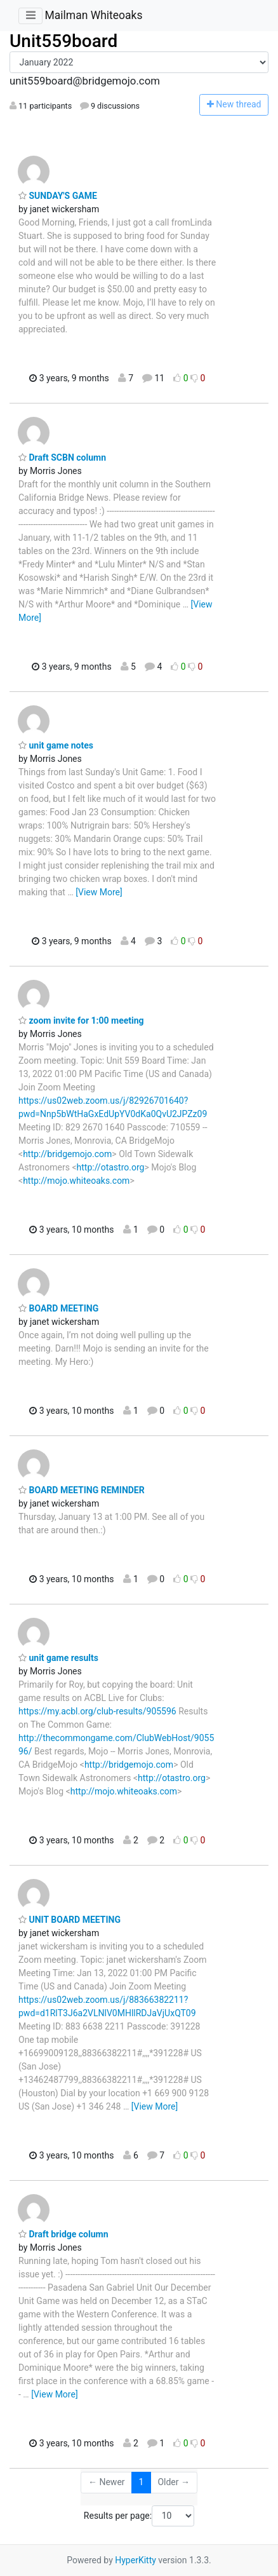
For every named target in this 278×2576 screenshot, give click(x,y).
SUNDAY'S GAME (57, 196)
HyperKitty (135, 2560)
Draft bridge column (63, 2234)
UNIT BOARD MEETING (69, 1920)
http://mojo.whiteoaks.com (76, 1181)
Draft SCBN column (62, 457)
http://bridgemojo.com (67, 1154)
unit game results (58, 1658)
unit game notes (55, 745)
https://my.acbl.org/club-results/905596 (97, 1711)
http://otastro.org (111, 1167)
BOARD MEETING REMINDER (81, 1490)
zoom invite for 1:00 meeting (81, 1020)
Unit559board (63, 41)
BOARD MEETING (58, 1308)
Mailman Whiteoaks (93, 15)
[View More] (99, 892)
